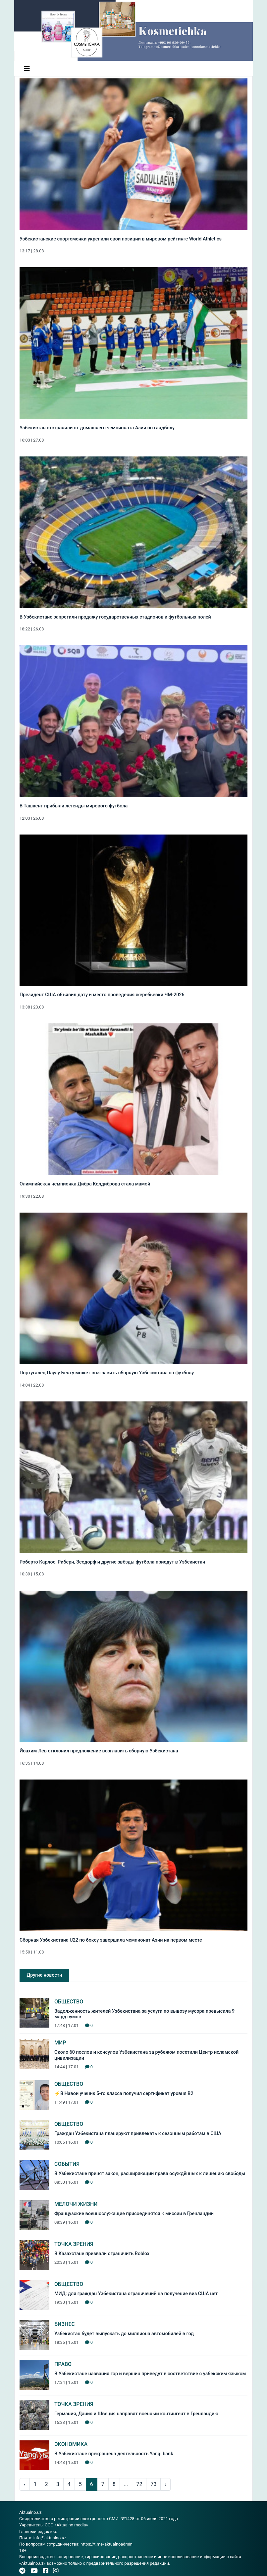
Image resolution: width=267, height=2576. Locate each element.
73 (153, 2484)
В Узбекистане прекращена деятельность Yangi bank (113, 2454)
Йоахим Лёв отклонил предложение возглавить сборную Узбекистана (99, 1751)
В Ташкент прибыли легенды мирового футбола (74, 806)
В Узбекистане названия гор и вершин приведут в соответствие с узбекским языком (150, 2374)
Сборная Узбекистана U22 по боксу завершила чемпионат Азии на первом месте (111, 1940)
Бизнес (64, 2324)
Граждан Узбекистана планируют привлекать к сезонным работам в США (137, 2133)
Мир (60, 2042)
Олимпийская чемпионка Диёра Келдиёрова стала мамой (85, 1184)
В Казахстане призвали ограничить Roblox (101, 2253)
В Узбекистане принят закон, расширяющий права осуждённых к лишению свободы (149, 2173)
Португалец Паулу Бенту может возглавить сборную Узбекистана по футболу (107, 1373)
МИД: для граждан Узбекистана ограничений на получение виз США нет (136, 2294)
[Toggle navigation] (27, 68)
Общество (68, 2001)
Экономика (70, 2444)
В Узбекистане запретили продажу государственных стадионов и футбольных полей (115, 617)
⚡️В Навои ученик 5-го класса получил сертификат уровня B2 (123, 2093)
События (67, 2164)
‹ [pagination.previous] (25, 2484)
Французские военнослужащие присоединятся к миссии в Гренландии (134, 2213)
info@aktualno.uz (49, 2537)
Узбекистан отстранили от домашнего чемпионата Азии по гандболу (97, 428)
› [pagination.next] (165, 2484)
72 (139, 2484)
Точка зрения (73, 2244)
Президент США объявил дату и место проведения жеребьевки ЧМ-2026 (102, 995)
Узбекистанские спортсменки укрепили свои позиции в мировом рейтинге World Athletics (121, 239)
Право (63, 2364)
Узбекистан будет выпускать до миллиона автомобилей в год (124, 2334)
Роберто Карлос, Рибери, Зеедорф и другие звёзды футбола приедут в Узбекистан (112, 1562)
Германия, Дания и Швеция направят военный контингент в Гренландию (136, 2414)
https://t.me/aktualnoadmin (106, 2544)
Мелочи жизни (76, 2204)
